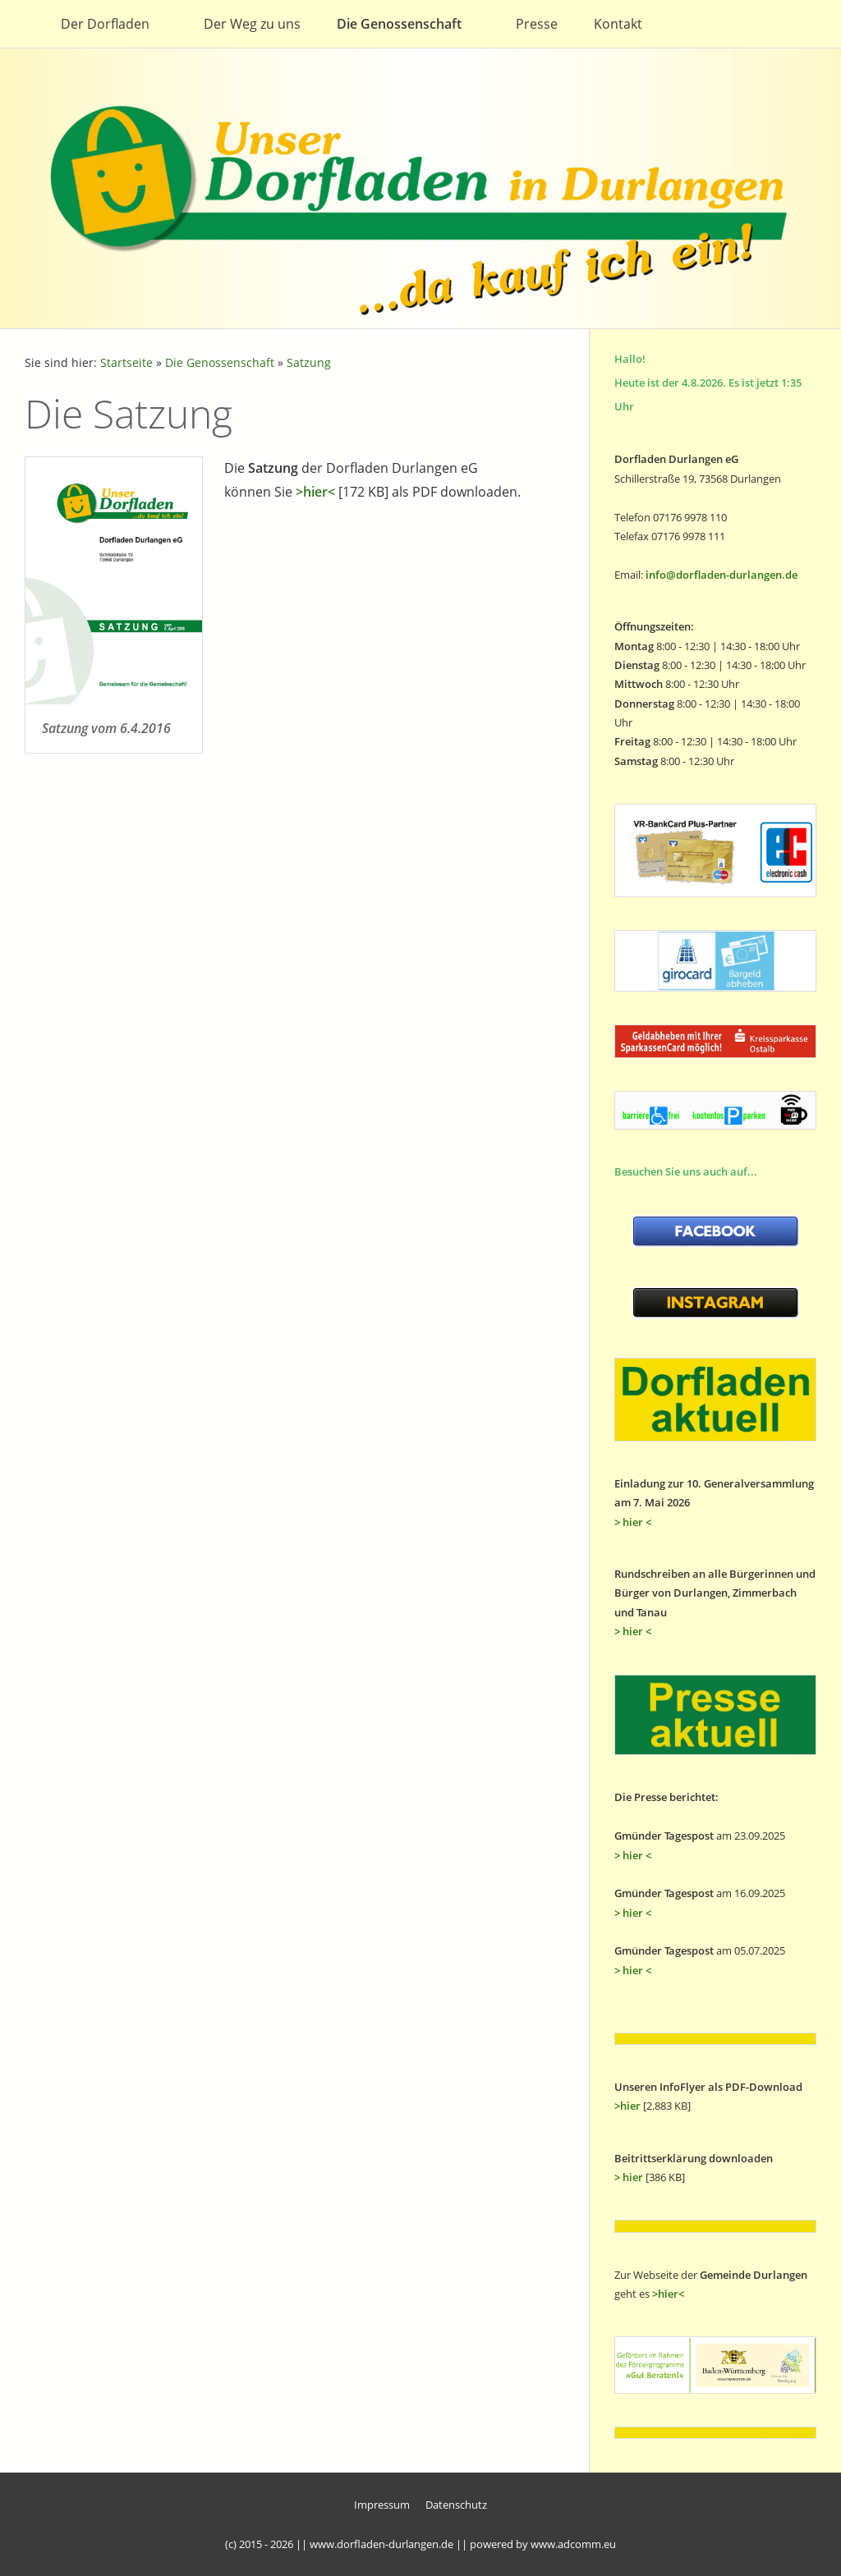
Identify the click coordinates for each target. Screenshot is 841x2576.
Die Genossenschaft (219, 362)
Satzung (309, 362)
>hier (627, 2105)
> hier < (632, 1522)
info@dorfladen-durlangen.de (721, 574)
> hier (628, 2177)
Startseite (126, 362)
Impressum (382, 2504)
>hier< (315, 492)
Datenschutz (456, 2504)
